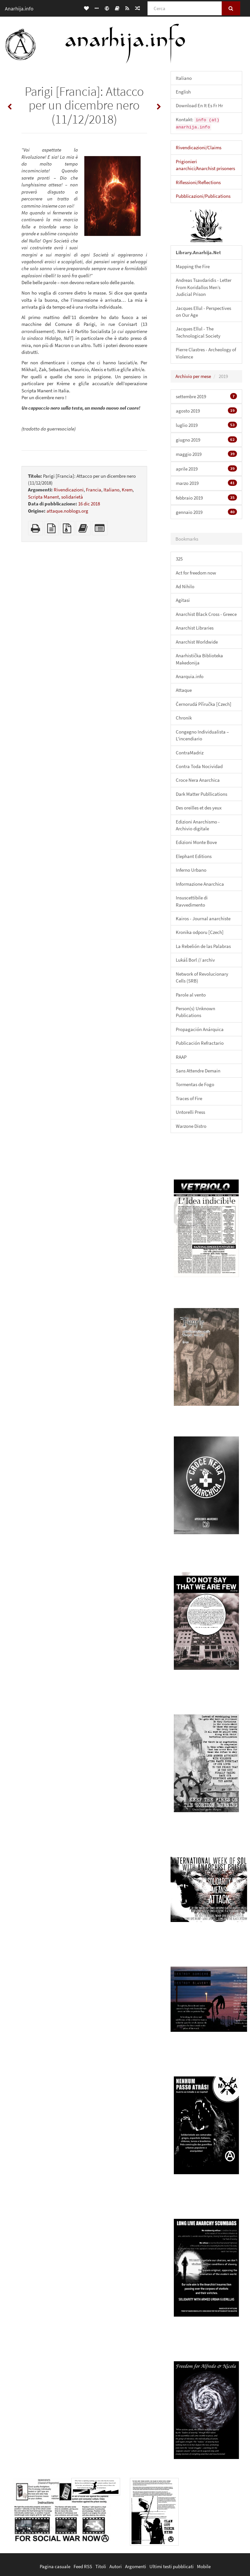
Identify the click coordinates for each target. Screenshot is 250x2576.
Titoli (100, 2566)
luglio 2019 (206, 425)
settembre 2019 (206, 396)
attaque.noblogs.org (67, 511)
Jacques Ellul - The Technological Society (198, 332)
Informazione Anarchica (200, 884)
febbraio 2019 (206, 497)
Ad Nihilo (185, 586)
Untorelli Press (190, 1112)
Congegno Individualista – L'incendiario (202, 735)
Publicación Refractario (200, 1043)
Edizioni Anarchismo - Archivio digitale (198, 825)
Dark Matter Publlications (201, 794)
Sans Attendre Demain (198, 1071)
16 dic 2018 (89, 504)
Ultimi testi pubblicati (171, 2566)
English (183, 92)
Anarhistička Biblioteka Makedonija (199, 658)
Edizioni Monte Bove (196, 842)
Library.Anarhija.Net (198, 252)
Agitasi (183, 600)
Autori (115, 2566)
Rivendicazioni (69, 490)
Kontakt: (197, 123)
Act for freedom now (196, 573)
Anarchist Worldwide (197, 642)
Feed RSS (83, 2566)
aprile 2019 (206, 468)
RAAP (181, 1057)
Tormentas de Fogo (195, 1084)
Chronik (184, 718)
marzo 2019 (206, 483)
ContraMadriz (189, 753)
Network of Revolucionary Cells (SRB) (202, 977)
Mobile (204, 2566)
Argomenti (135, 2566)
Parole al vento (191, 995)
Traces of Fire (189, 1098)
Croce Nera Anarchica (198, 780)
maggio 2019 (206, 454)
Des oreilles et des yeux (199, 808)
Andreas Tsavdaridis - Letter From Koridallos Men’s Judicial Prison (203, 287)
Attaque (184, 690)
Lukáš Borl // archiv (195, 960)
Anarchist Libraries (195, 628)
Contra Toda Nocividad (199, 766)
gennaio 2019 (206, 512)
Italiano (111, 490)
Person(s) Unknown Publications (195, 1011)
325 (179, 559)
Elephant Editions (194, 856)
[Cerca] (184, 8)
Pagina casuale (55, 2566)
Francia (93, 490)
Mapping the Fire (193, 266)
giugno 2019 (206, 439)
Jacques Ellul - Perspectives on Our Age (203, 311)
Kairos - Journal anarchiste (203, 918)
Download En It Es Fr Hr (199, 105)
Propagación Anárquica (200, 1029)
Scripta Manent (43, 497)
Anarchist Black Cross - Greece (206, 614)
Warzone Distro (191, 1126)
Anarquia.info (189, 676)
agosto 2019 (206, 410)
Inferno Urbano (191, 870)
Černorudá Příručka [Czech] (203, 704)
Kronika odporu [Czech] (200, 932)
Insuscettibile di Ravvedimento (192, 901)
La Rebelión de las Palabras (203, 946)
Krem (127, 490)
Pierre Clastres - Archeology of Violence (206, 352)
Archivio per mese (193, 376)
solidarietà (72, 497)
